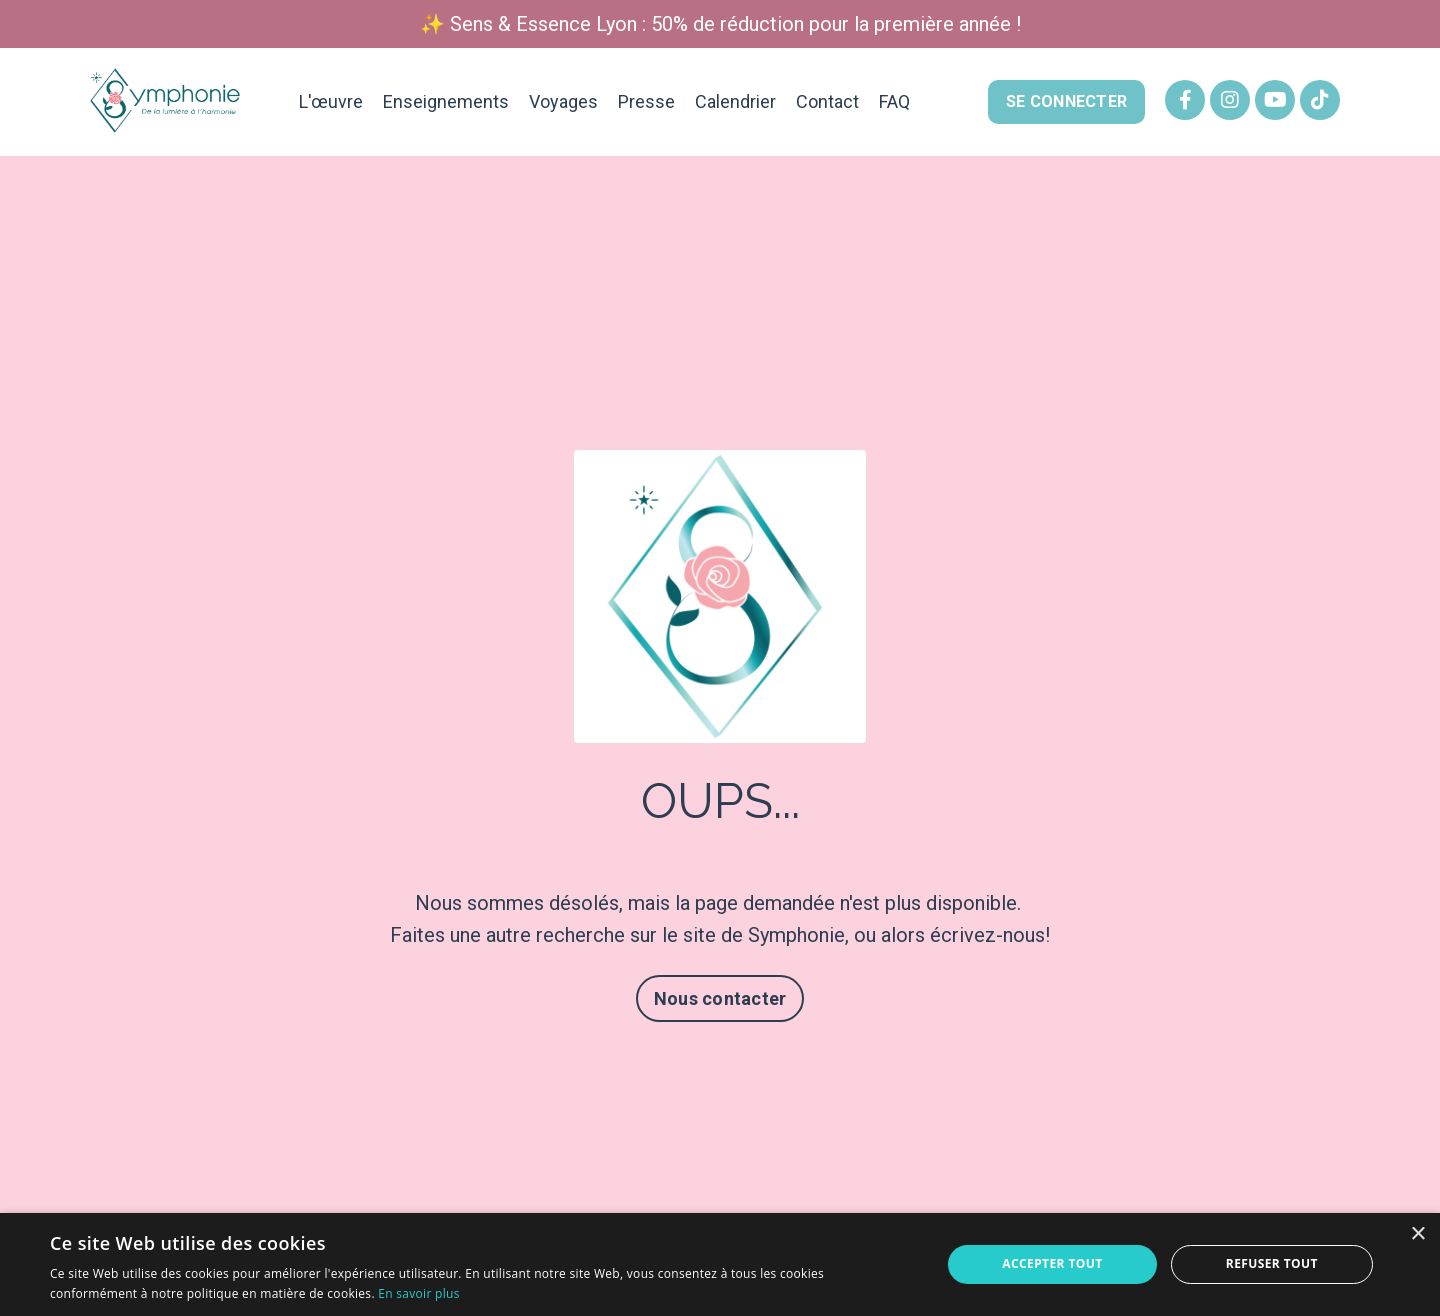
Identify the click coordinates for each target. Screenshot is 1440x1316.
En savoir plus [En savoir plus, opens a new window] (418, 1293)
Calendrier (735, 101)
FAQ (894, 101)
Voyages (563, 101)
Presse (646, 101)
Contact (827, 101)
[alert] (720, 1264)
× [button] (1417, 1234)
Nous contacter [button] (720, 998)
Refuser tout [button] (1272, 1263)
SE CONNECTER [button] (1066, 101)
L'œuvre (331, 101)
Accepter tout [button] (1052, 1263)
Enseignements (446, 101)
